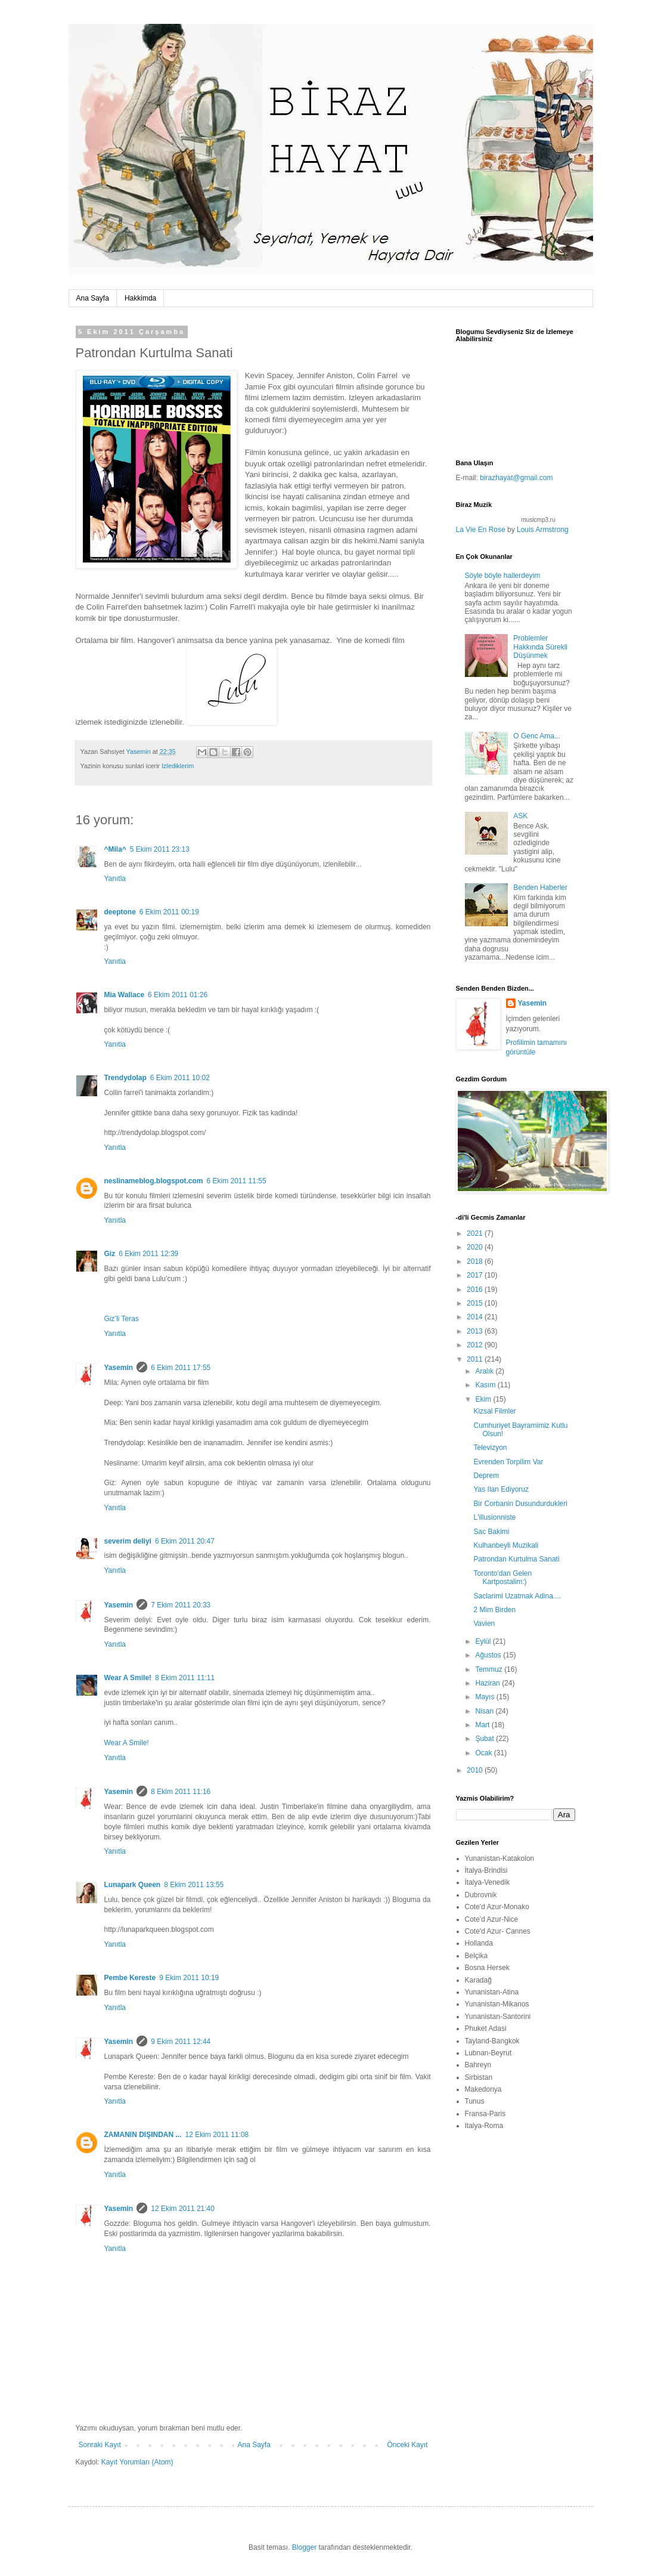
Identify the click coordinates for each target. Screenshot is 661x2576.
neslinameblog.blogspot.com (153, 1181)
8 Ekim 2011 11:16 (180, 1792)
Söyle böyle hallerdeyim (503, 575)
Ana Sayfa (92, 298)
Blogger (304, 2547)
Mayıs (485, 1697)
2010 (476, 1770)
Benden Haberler (540, 887)
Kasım (486, 1385)
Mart (483, 1725)
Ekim (484, 1399)
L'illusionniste (494, 1517)
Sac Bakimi (491, 1531)
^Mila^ (115, 849)
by (512, 529)
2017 (476, 1275)
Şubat (485, 1738)
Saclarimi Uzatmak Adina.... (517, 1596)
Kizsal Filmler (494, 1411)
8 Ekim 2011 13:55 (194, 1885)
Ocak (484, 1753)
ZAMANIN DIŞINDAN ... (143, 2134)
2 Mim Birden (494, 1610)
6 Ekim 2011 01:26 (177, 995)
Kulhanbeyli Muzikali (505, 1545)
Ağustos (489, 1655)
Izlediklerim (178, 765)
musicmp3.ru (539, 520)
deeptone (120, 912)
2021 (476, 1233)
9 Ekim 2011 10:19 (189, 1978)
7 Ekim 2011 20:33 (180, 1605)
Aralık (485, 1371)
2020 (476, 1247)
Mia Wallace (124, 995)
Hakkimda (140, 298)
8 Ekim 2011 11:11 (185, 1678)
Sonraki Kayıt (100, 2445)
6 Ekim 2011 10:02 (180, 1078)
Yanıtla (115, 878)
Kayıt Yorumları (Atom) (137, 2462)
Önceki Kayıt (407, 2445)
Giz (110, 1254)
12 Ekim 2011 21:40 (183, 2208)
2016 (476, 1289)
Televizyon (490, 1447)
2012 (476, 1345)
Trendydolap (125, 1078)
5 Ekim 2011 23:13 (160, 849)
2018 (476, 1261)
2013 (476, 1331)
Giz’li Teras (121, 1319)
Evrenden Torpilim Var (508, 1462)
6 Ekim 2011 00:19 (169, 912)
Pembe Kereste (130, 1978)
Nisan (485, 1711)
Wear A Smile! (128, 1678)
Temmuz (489, 1669)
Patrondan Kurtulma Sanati (516, 1559)
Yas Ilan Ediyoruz (501, 1489)
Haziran (488, 1683)
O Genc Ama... (536, 736)
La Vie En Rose (480, 529)
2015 (476, 1303)
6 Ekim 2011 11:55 (236, 1181)
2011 (476, 1359)
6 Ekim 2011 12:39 (148, 1254)
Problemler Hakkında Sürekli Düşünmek (540, 647)
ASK (520, 816)
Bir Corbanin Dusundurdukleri (520, 1503)
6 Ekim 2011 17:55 (180, 1367)
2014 (476, 1317)
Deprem (486, 1475)
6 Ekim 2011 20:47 (185, 1541)
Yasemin (119, 1367)
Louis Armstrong (543, 529)
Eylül (483, 1641)
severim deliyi (127, 1541)
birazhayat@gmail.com (516, 478)
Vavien (484, 1623)
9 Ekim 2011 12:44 (180, 2041)
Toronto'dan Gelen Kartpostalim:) (502, 1577)
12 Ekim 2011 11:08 (217, 2134)
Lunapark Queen (132, 1885)
